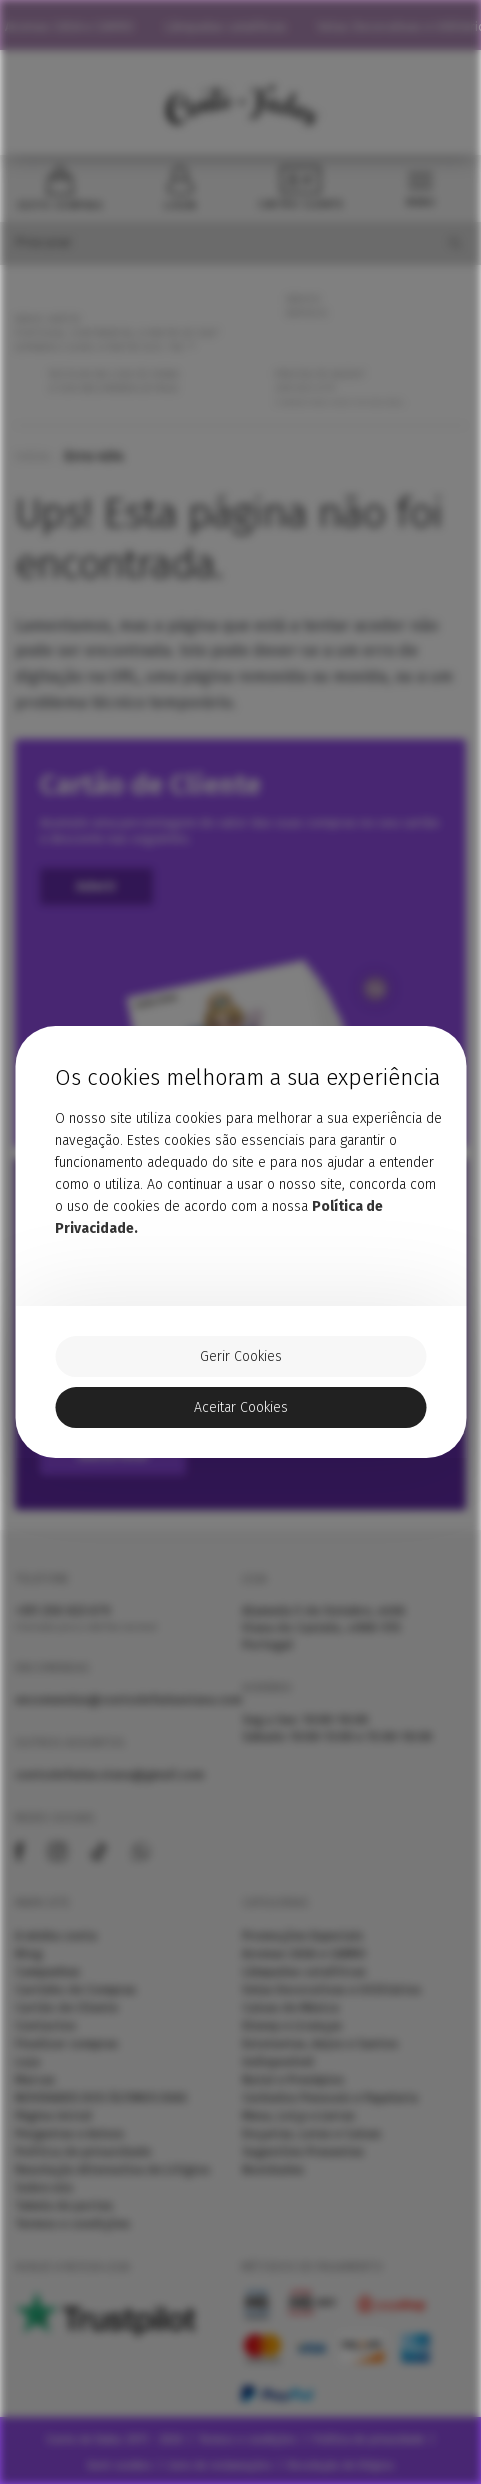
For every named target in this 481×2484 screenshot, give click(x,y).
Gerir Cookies (241, 1356)
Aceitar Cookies (241, 1407)
